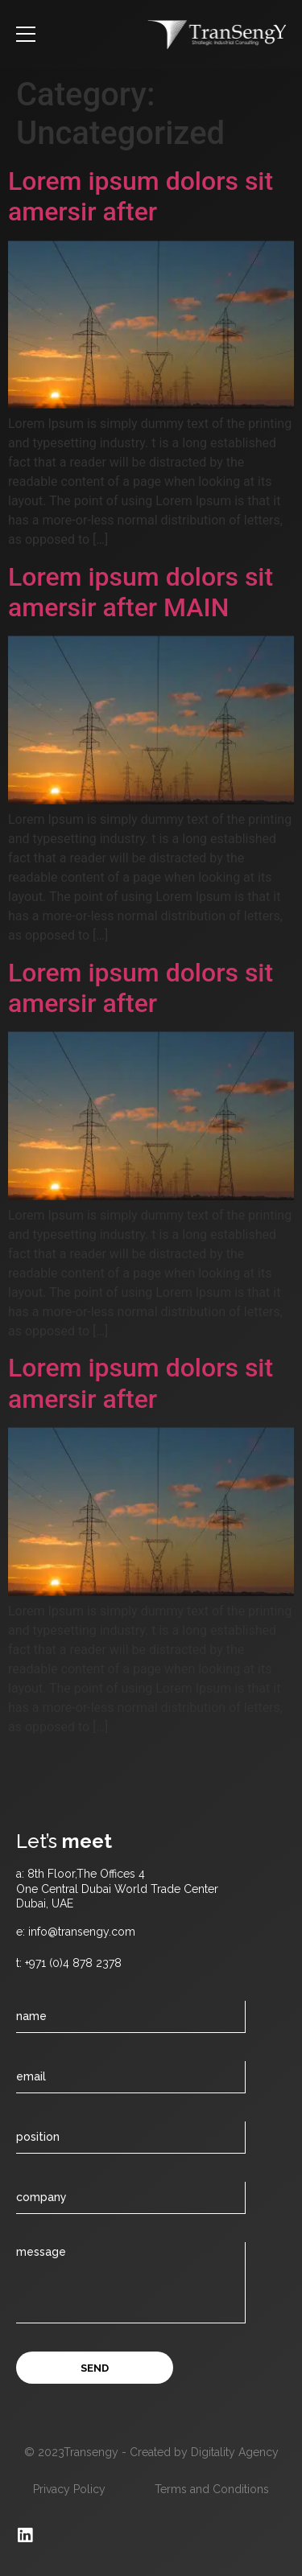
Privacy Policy (69, 2489)
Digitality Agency (235, 2452)
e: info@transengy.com (75, 1931)
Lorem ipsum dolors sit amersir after (140, 196)
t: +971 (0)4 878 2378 (69, 1963)
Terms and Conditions (212, 2489)
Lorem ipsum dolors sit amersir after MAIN (140, 592)
